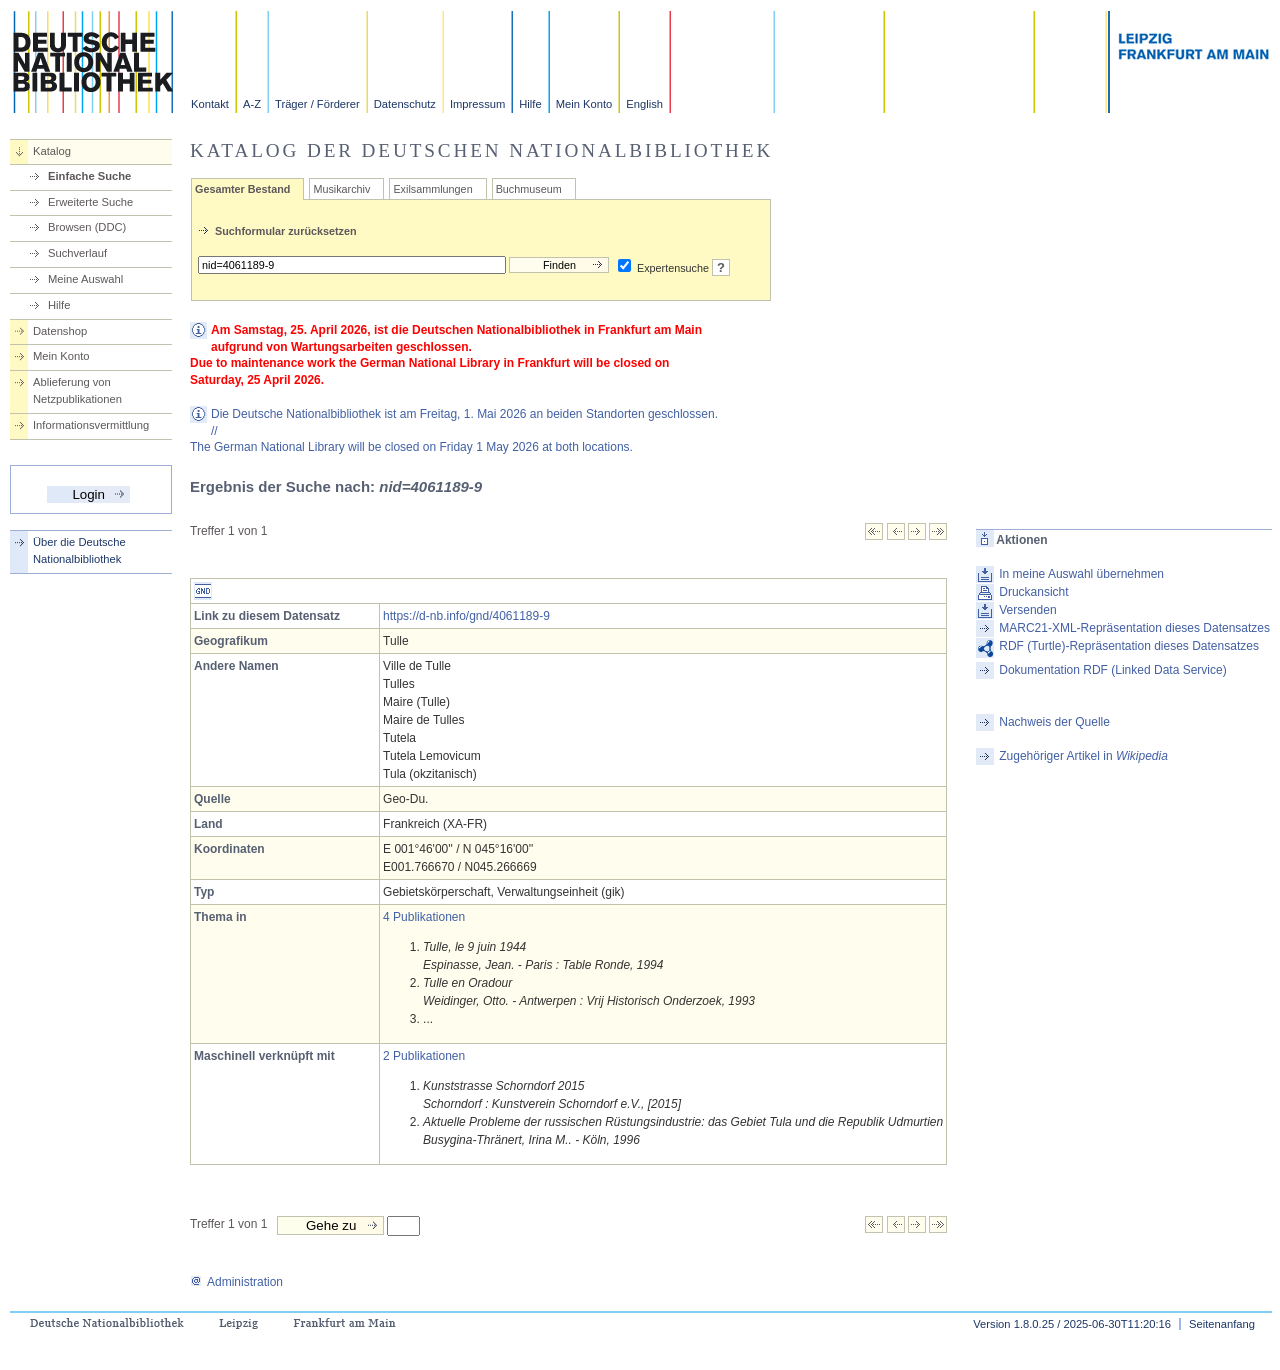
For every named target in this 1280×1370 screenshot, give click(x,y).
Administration (236, 1282)
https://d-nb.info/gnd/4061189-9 (466, 616)
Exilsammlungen (432, 189)
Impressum (477, 104)
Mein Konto (584, 104)
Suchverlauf (77, 253)
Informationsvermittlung (91, 425)
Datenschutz (405, 104)
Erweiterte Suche (90, 202)
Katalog (52, 151)
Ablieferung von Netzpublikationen (77, 390)
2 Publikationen (424, 1056)
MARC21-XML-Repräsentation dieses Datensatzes (1134, 628)
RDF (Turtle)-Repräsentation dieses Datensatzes (1129, 646)
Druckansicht (1033, 592)
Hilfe (530, 104)
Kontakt (210, 104)
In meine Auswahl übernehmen (1081, 574)
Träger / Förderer (317, 104)
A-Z (252, 104)
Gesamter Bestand (242, 189)
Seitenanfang (1222, 1324)
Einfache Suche (89, 176)
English (644, 104)
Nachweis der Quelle (1054, 722)
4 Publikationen (424, 917)
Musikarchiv (341, 189)
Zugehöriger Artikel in (1083, 756)
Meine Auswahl (85, 279)
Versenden (1027, 610)
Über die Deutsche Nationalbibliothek (79, 550)
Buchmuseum (529, 189)
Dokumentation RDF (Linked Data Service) (1112, 670)
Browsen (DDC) (87, 227)
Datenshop (60, 331)
